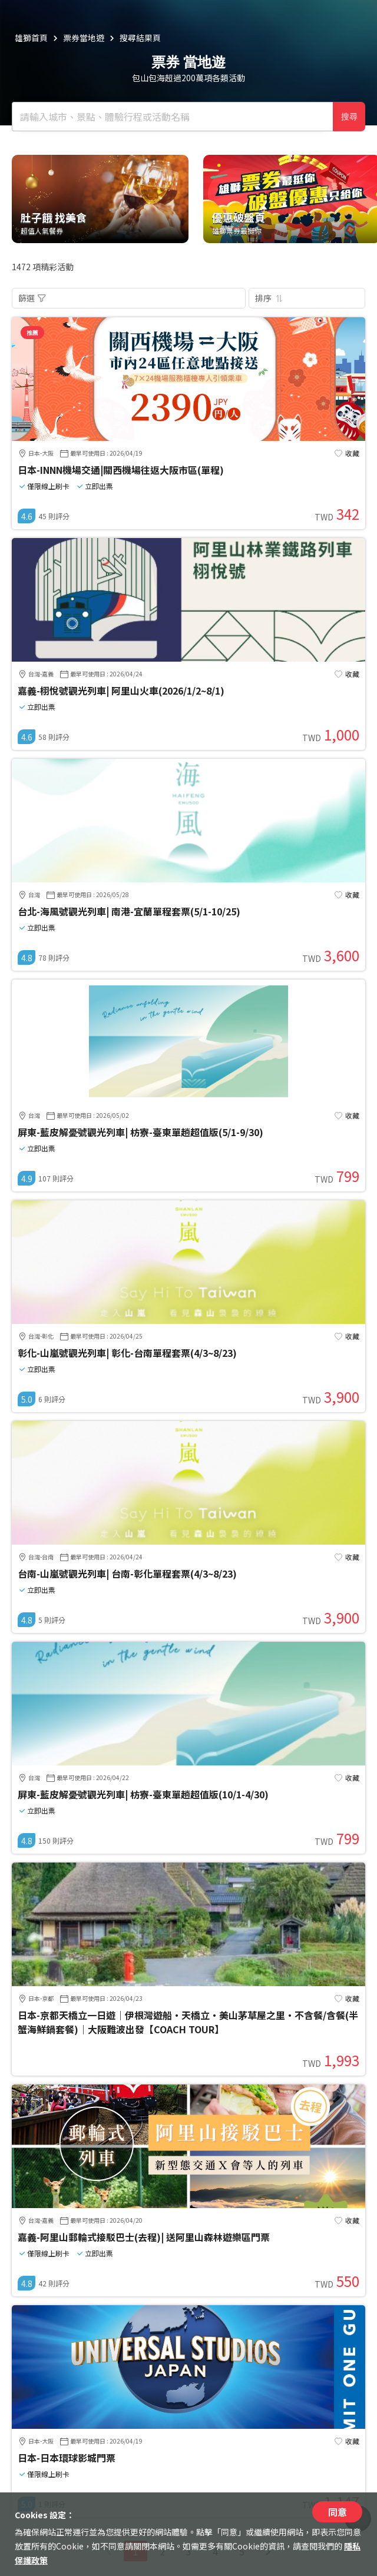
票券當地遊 (83, 38)
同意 (337, 2512)
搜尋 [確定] (349, 116)
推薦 (32, 332)
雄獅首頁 (31, 38)
